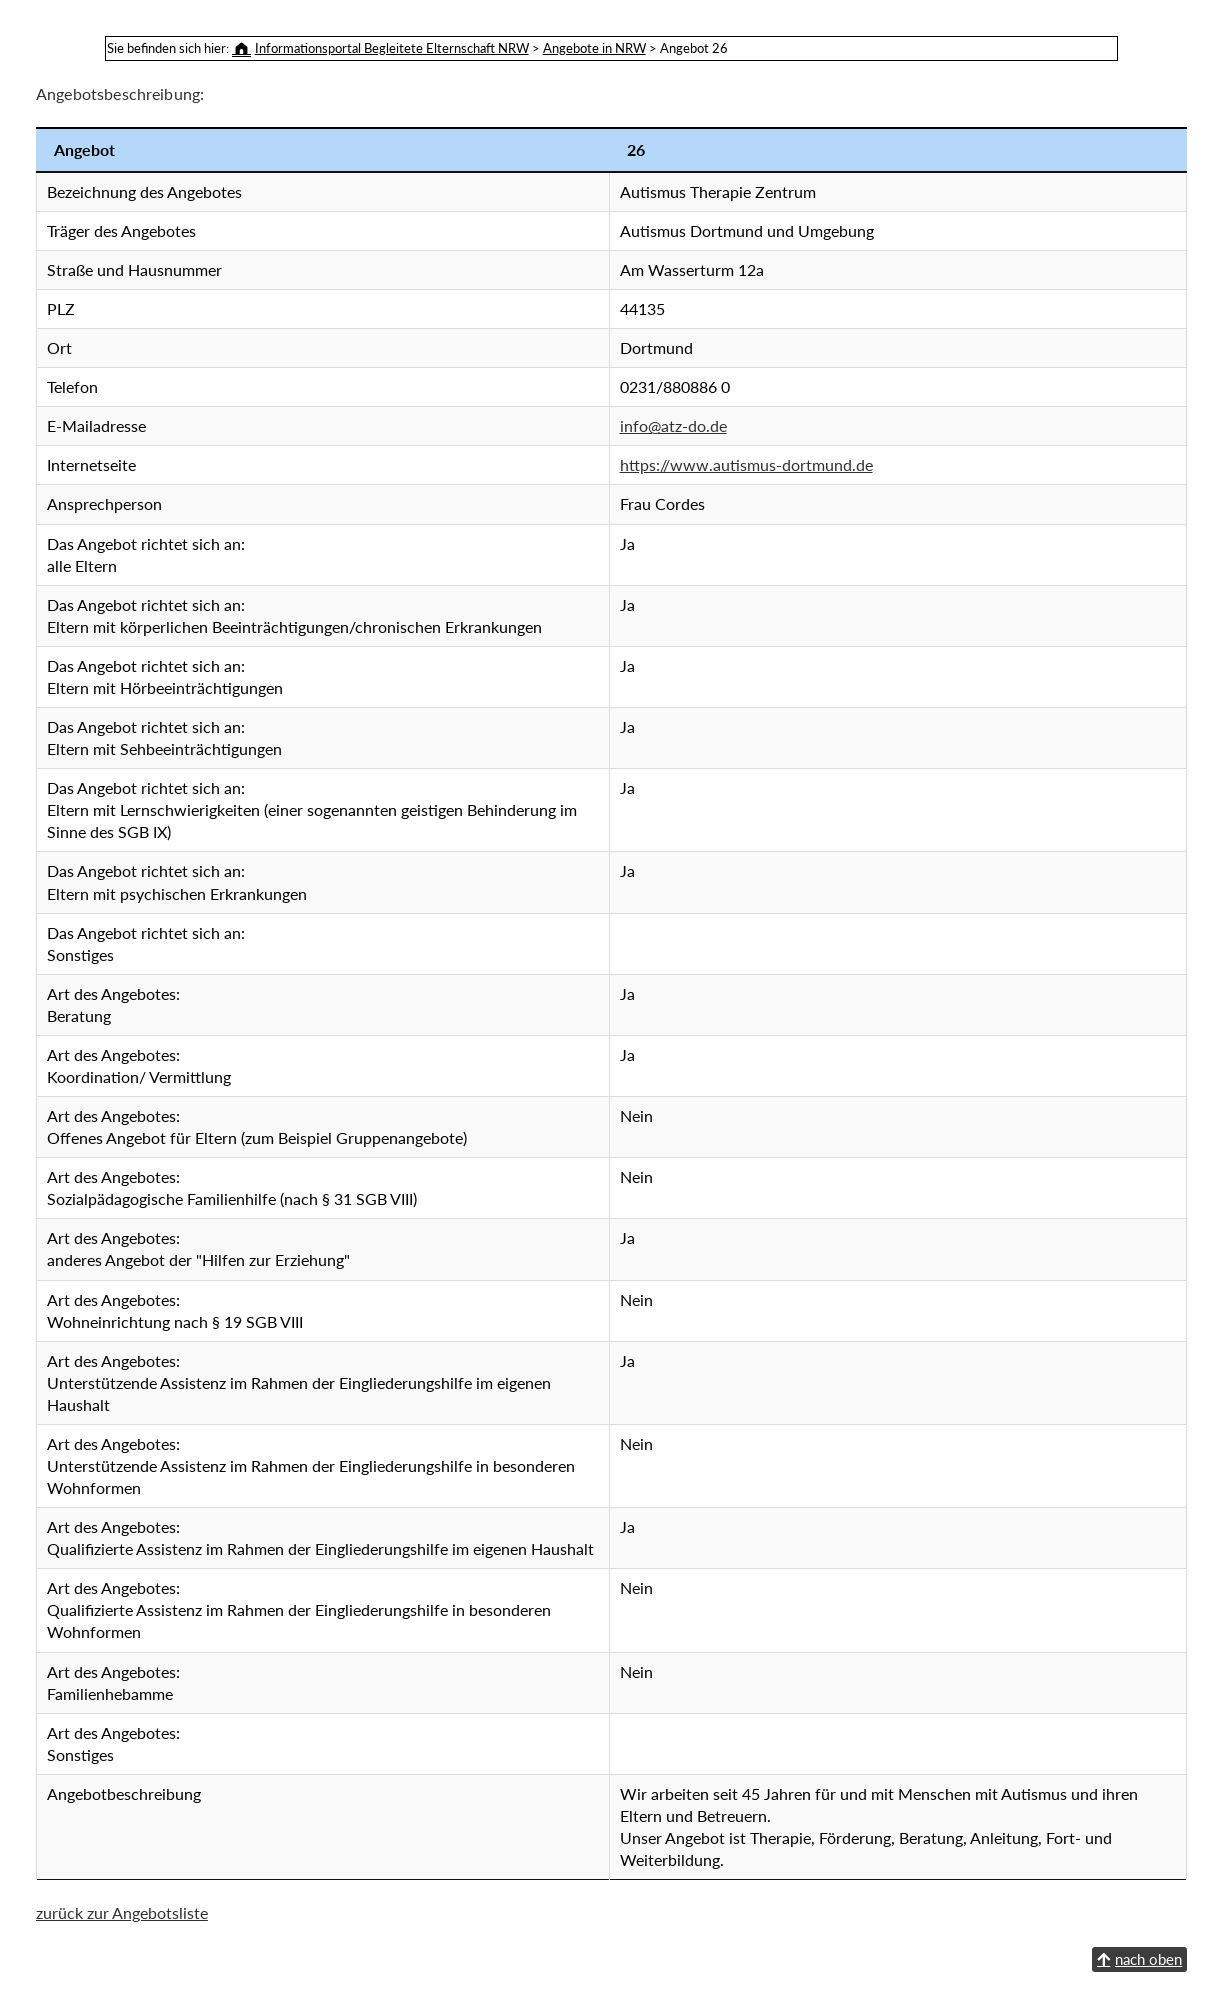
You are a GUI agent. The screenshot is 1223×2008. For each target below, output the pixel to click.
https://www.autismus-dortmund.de (746, 464)
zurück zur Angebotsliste (122, 1912)
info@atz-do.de (673, 425)
